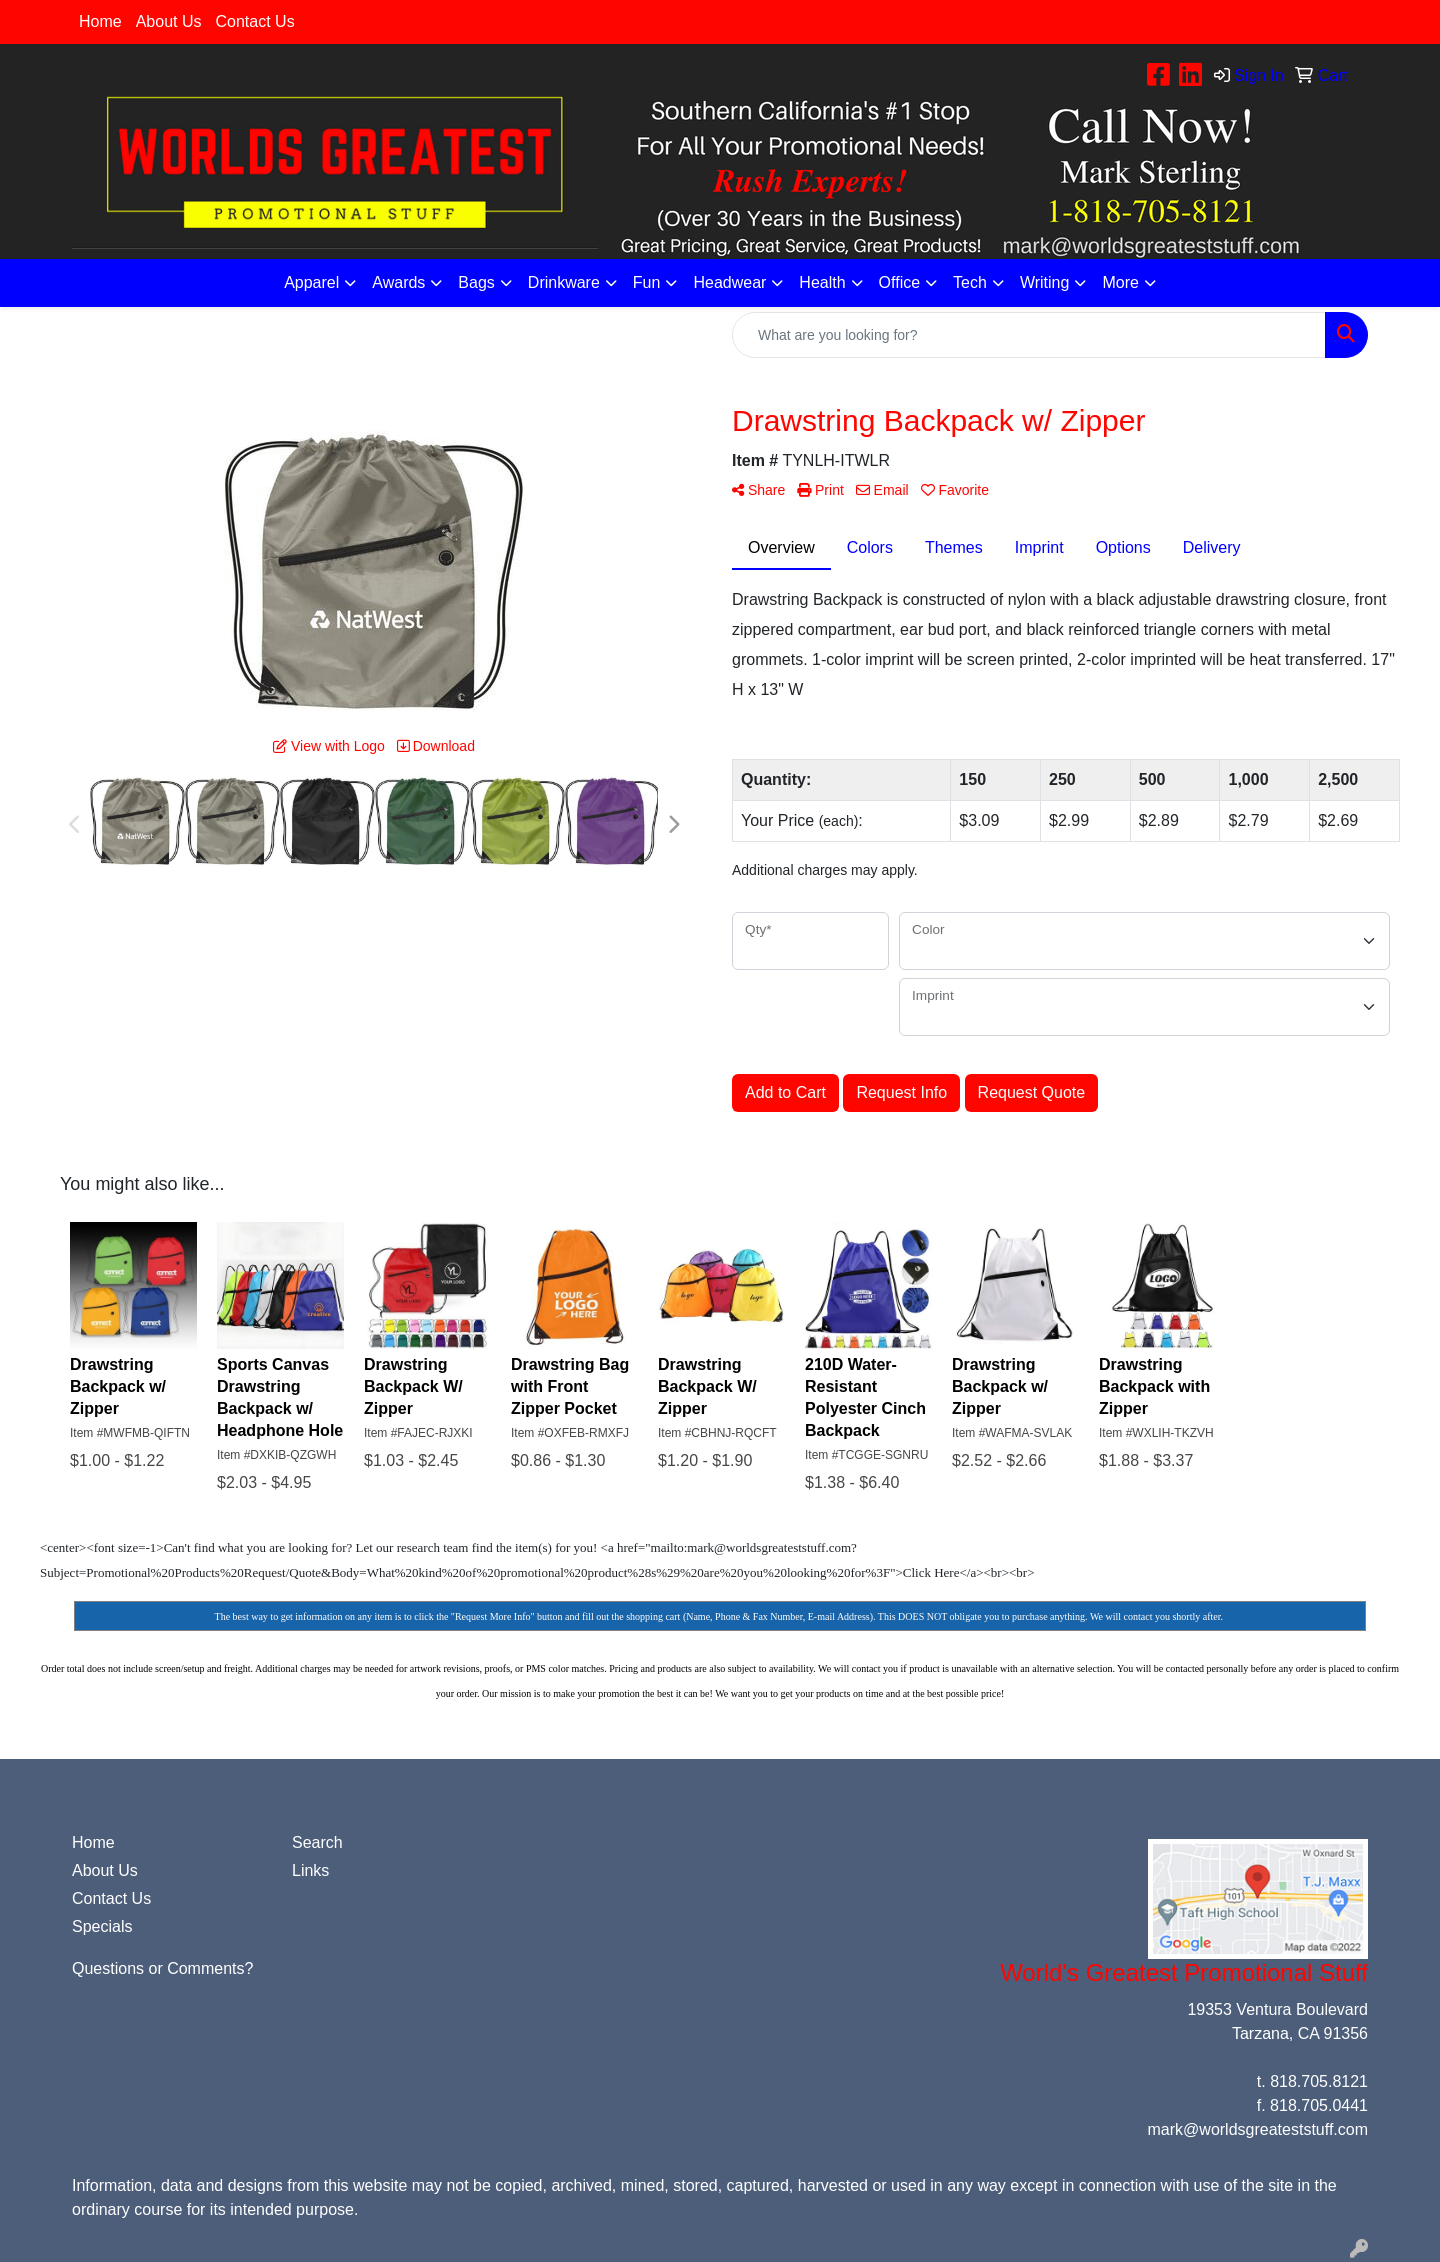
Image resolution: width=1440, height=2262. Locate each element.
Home (100, 21)
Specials (102, 1926)
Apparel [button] (311, 282)
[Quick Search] (1029, 335)
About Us (169, 21)
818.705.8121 (1319, 2081)
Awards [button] (398, 282)
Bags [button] (476, 282)
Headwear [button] (729, 282)
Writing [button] (1045, 282)
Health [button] (822, 282)
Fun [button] (647, 282)
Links (310, 1870)
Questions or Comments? (162, 1968)
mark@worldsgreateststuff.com (1258, 2129)
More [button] (1120, 282)
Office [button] (900, 282)
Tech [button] (970, 282)
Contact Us (255, 21)
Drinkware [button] (564, 282)
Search (317, 1842)
